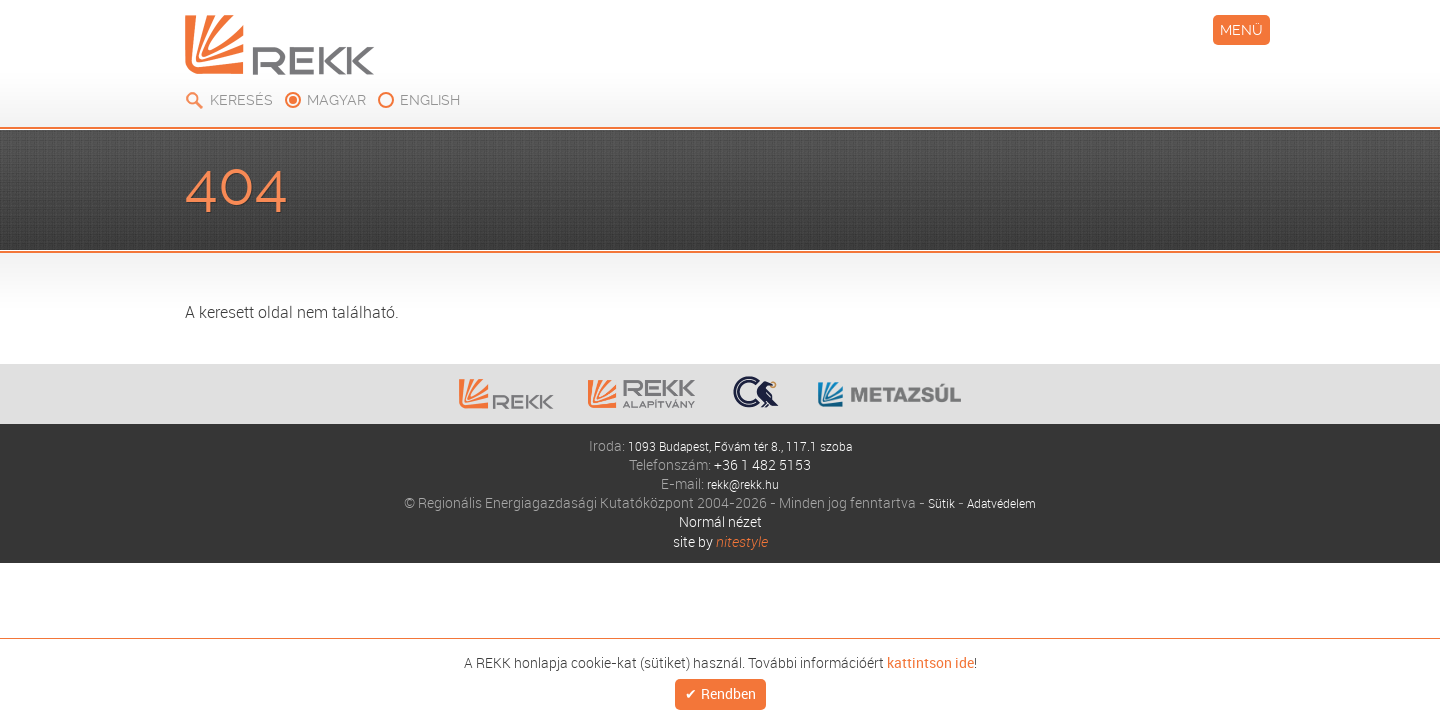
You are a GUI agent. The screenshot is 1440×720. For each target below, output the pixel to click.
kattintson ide (666, 694)
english (1195, 20)
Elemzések (342, 118)
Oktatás (588, 118)
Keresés (1006, 20)
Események (839, 118)
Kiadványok (470, 118)
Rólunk (232, 118)
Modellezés (707, 118)
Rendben (1202, 694)
